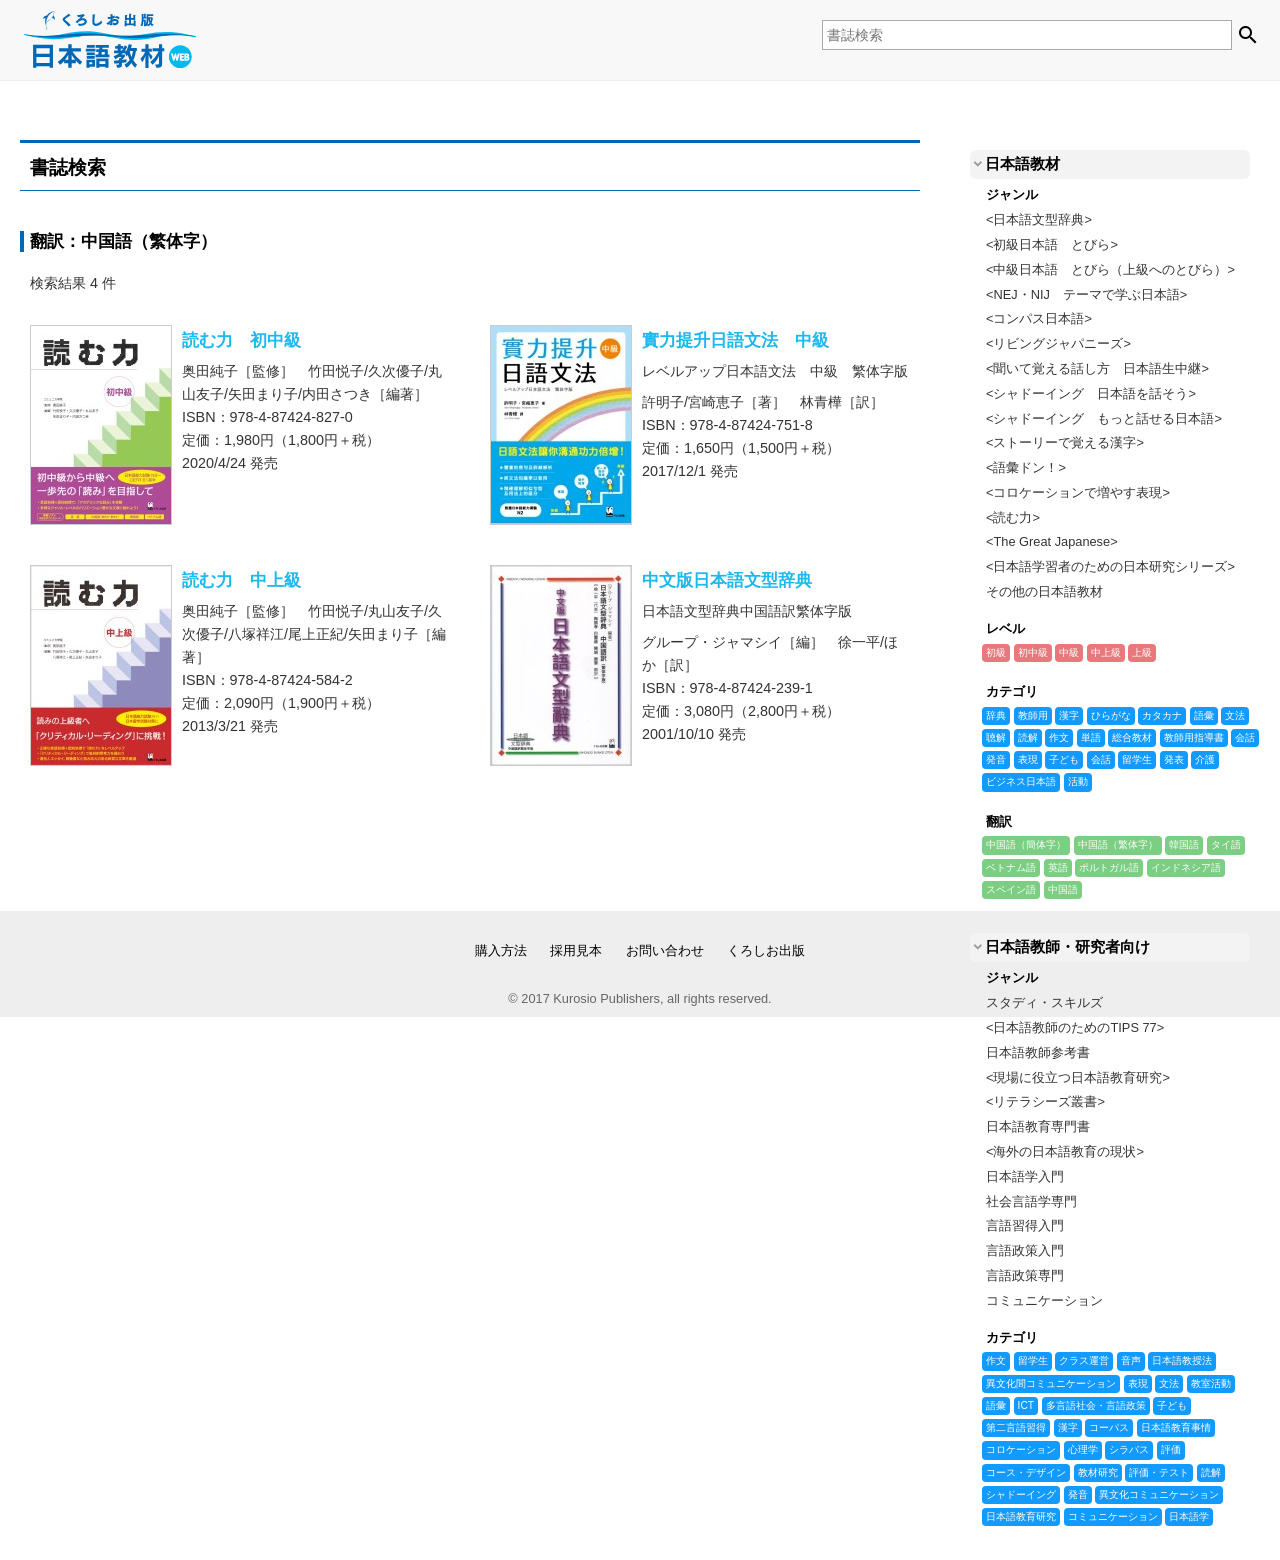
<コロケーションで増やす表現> (1078, 492)
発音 (996, 760)
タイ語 (1226, 845)
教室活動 (1211, 1384)
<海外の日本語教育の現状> (1065, 1151)
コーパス (1109, 1428)
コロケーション (1021, 1450)
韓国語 (1184, 845)
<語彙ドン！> (1026, 467)
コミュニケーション (1044, 1300)
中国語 (1063, 890)
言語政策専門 (1025, 1275)
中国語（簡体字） (1026, 845)
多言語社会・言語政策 (1096, 1406)
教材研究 (1098, 1473)
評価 (1171, 1450)
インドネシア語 (1186, 868)
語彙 (1204, 716)
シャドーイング (1021, 1495)
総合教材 (1132, 738)
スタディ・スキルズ (1044, 1002)
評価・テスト (1159, 1473)
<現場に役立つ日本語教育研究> (1078, 1077)
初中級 (1033, 653)
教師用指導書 (1194, 738)
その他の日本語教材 (1044, 591)
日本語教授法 (1182, 1361)
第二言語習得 (1016, 1428)
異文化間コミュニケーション (1051, 1384)
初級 (996, 653)
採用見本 (576, 950)
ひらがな (1111, 716)
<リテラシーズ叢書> (1045, 1101)
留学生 (1137, 760)
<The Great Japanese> (1052, 541)
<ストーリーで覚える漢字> (1065, 442)
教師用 (1033, 716)
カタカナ (1162, 716)
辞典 (996, 716)
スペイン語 (1011, 890)
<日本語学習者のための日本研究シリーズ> (1110, 566)
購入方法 (501, 950)
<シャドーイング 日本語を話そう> (1091, 393)
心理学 (1083, 1450)
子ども (1064, 760)
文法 (1235, 716)
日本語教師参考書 (1038, 1052)
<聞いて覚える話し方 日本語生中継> (1097, 368)
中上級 (1106, 653)
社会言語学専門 (1031, 1201)
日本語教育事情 (1176, 1428)
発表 (1174, 760)
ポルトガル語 (1109, 868)
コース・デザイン (1026, 1473)
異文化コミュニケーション (1159, 1495)
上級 (1142, 653)
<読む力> (1013, 517)
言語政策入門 (1025, 1250)
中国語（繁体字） (1118, 845)
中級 (1069, 653)
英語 (1058, 868)
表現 (1028, 760)
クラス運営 (1084, 1361)
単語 (1091, 738)
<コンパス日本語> (1039, 318)
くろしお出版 (766, 950)
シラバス (1129, 1450)
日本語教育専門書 (1038, 1126)
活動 (1078, 782)
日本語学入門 (1025, 1176)
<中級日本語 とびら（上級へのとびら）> (1110, 269)
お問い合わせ (665, 950)
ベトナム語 (1011, 868)
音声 (1131, 1361)
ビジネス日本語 (1021, 782)
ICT (1026, 1406)
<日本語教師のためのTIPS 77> (1075, 1027)
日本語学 (1189, 1517)
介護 (1205, 760)
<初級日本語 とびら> (1052, 244)
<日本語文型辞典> (1039, 219)
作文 (1059, 738)
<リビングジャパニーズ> (1058, 343)
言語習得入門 (1025, 1225)
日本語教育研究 (1021, 1517)
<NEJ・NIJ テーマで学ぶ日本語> (1086, 294)
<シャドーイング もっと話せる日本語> (1104, 418)
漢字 (1069, 716)
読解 (1028, 738)
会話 (1245, 738)
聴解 (996, 738)
